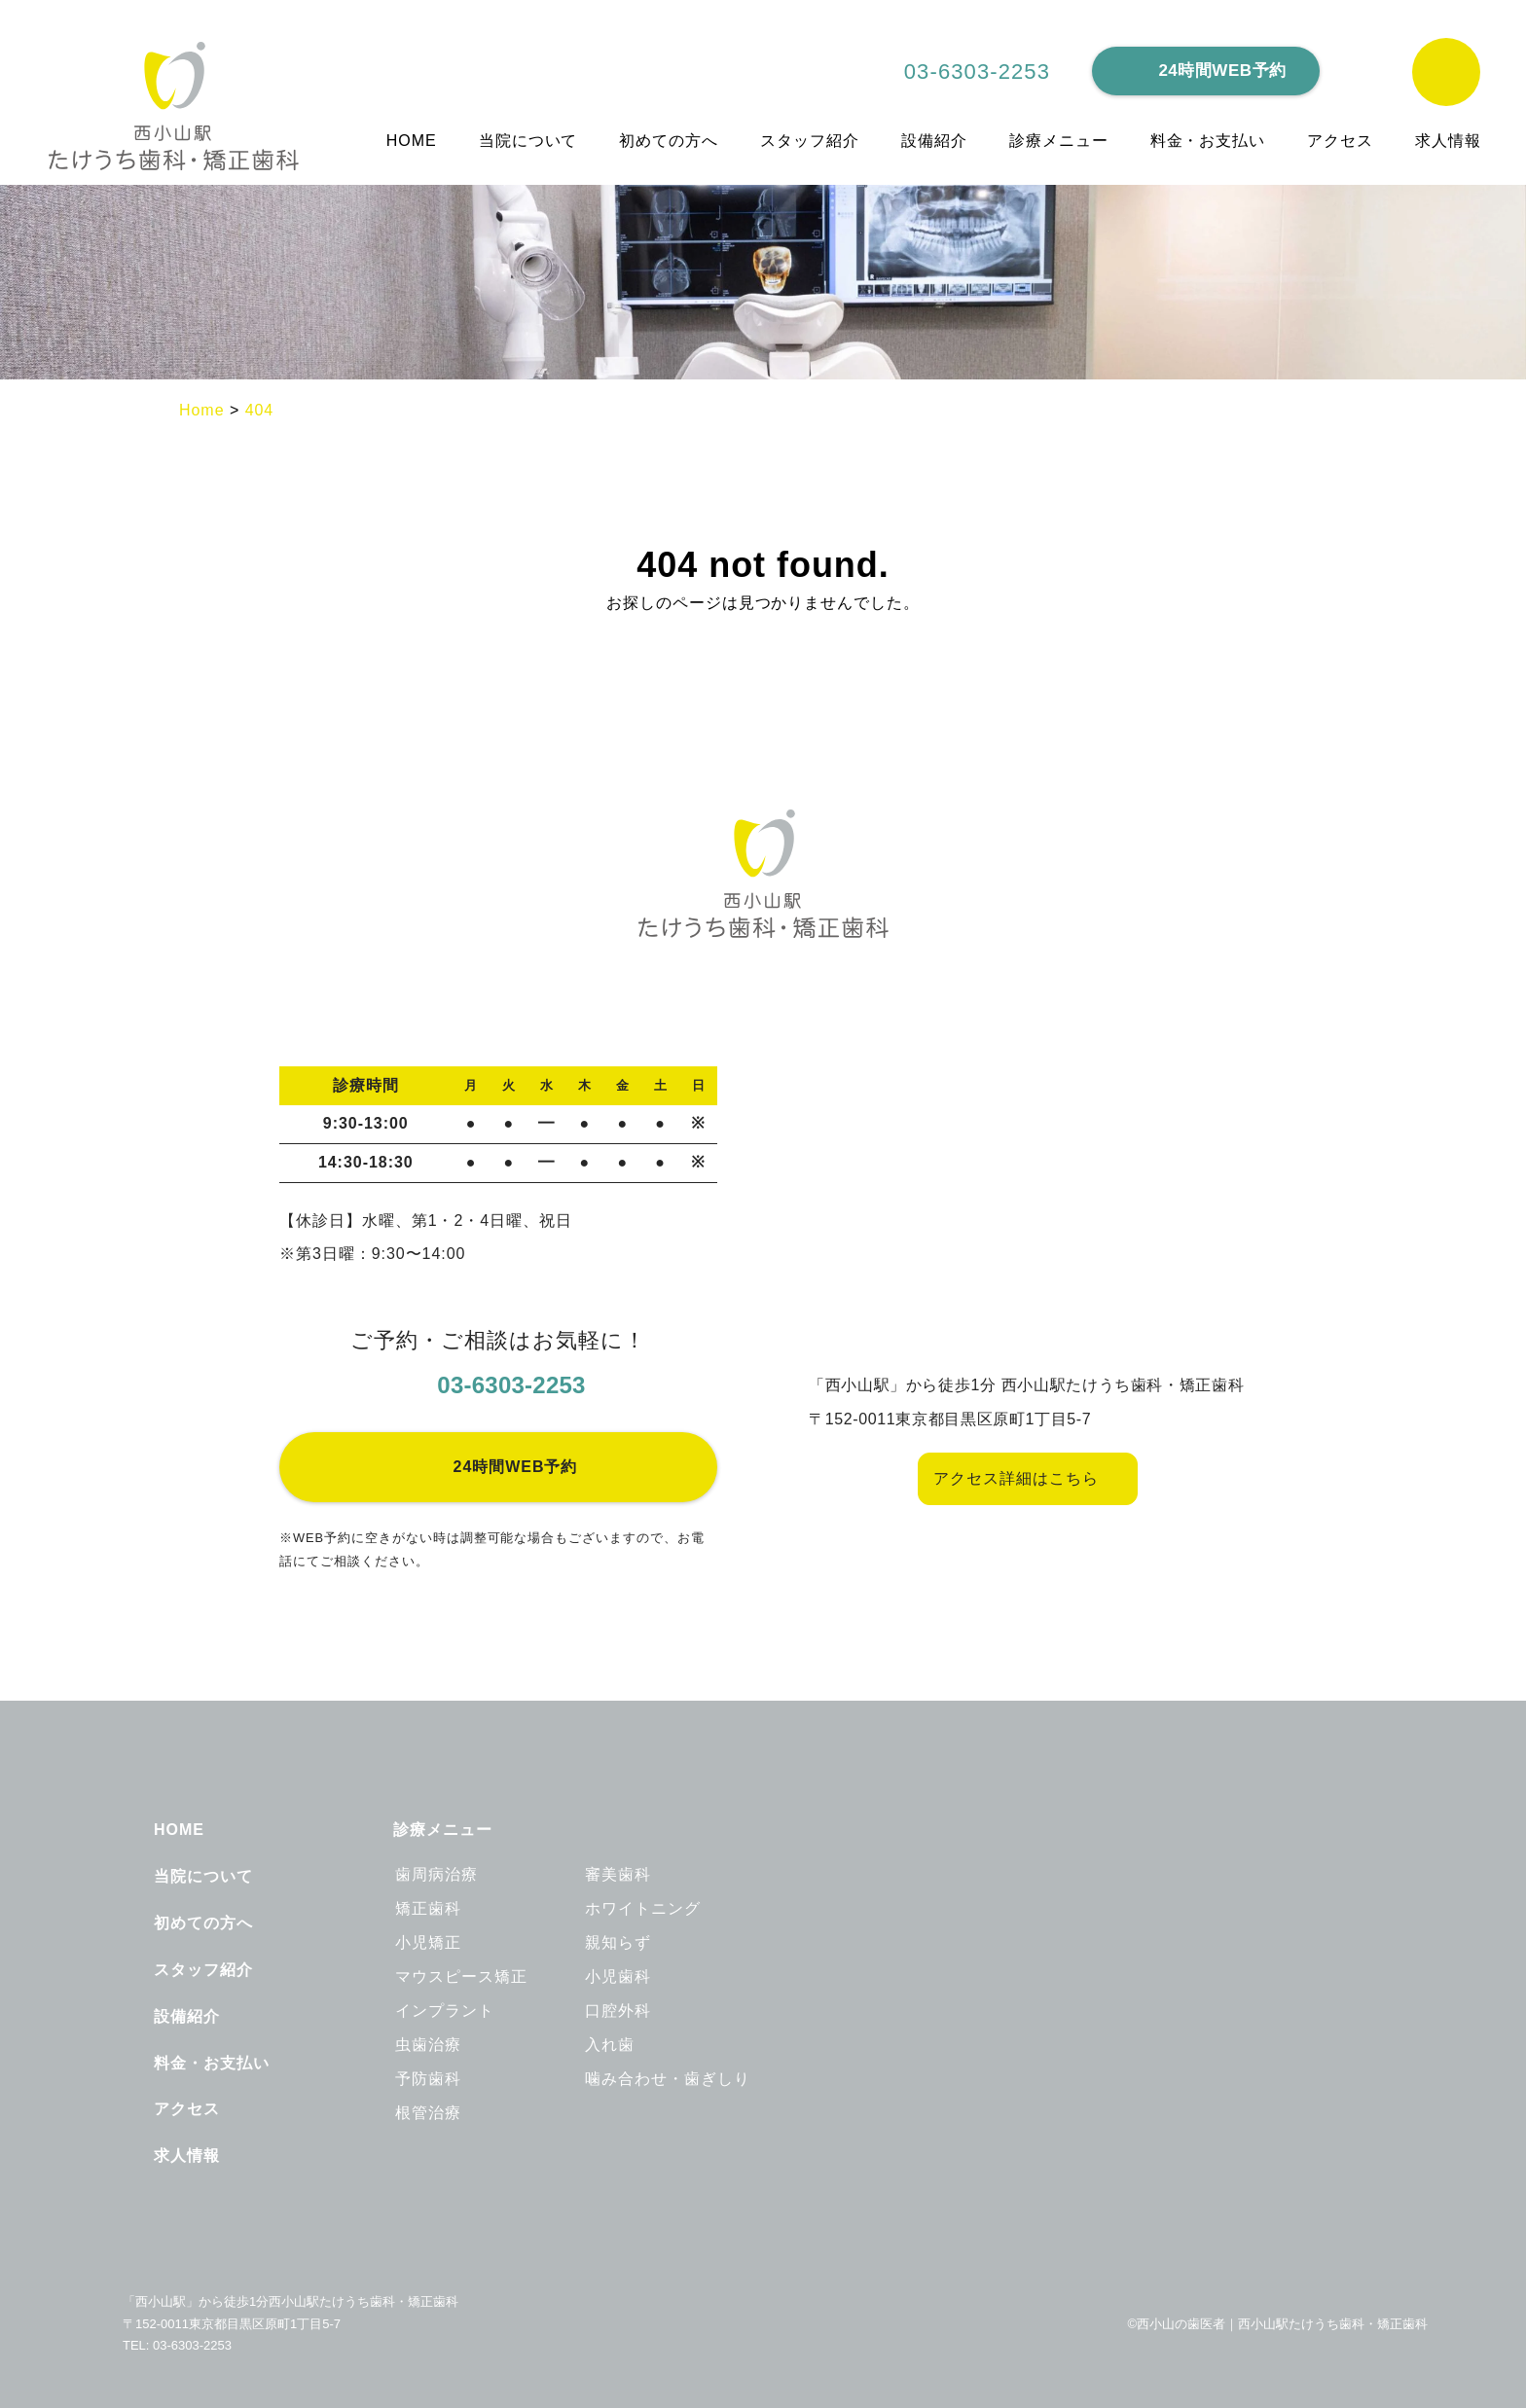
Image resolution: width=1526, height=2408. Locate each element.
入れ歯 (610, 2045)
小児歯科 (618, 1977)
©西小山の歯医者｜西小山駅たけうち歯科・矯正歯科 (1277, 2324)
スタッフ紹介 (810, 141)
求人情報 (1448, 141)
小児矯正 (428, 1943)
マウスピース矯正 (461, 1977)
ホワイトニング (643, 1909)
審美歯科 (618, 1875)
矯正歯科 (428, 1909)
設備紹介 (935, 141)
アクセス (1340, 141)
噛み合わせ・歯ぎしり (667, 2079)
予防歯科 (428, 2079)
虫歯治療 (428, 2045)
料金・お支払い (1209, 141)
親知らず (618, 1943)
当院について (529, 141)
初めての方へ (669, 141)
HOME (411, 141)
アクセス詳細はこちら (1016, 1479)
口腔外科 (618, 2011)
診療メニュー (1059, 141)
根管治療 (428, 2113)
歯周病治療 (436, 1875)
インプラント (444, 2011)
